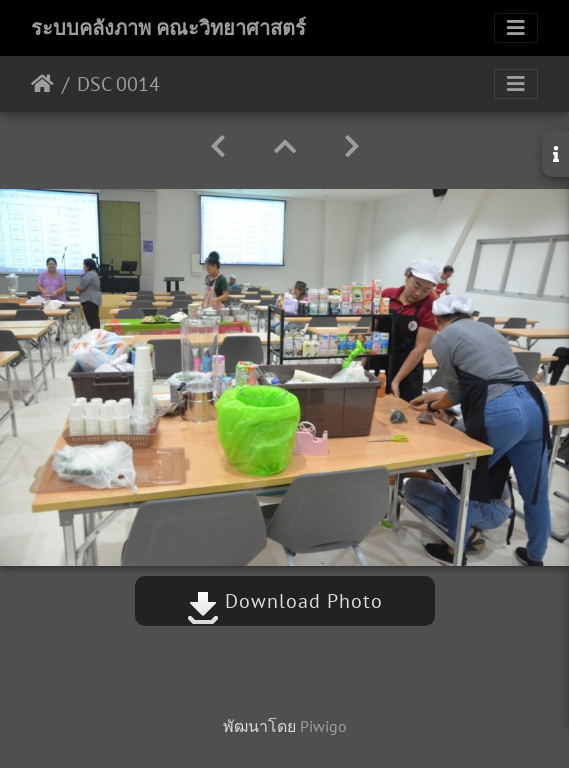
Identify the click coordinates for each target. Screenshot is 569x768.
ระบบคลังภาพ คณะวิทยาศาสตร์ (168, 28)
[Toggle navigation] (516, 28)
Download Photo (285, 601)
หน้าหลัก (42, 84)
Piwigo (323, 726)
